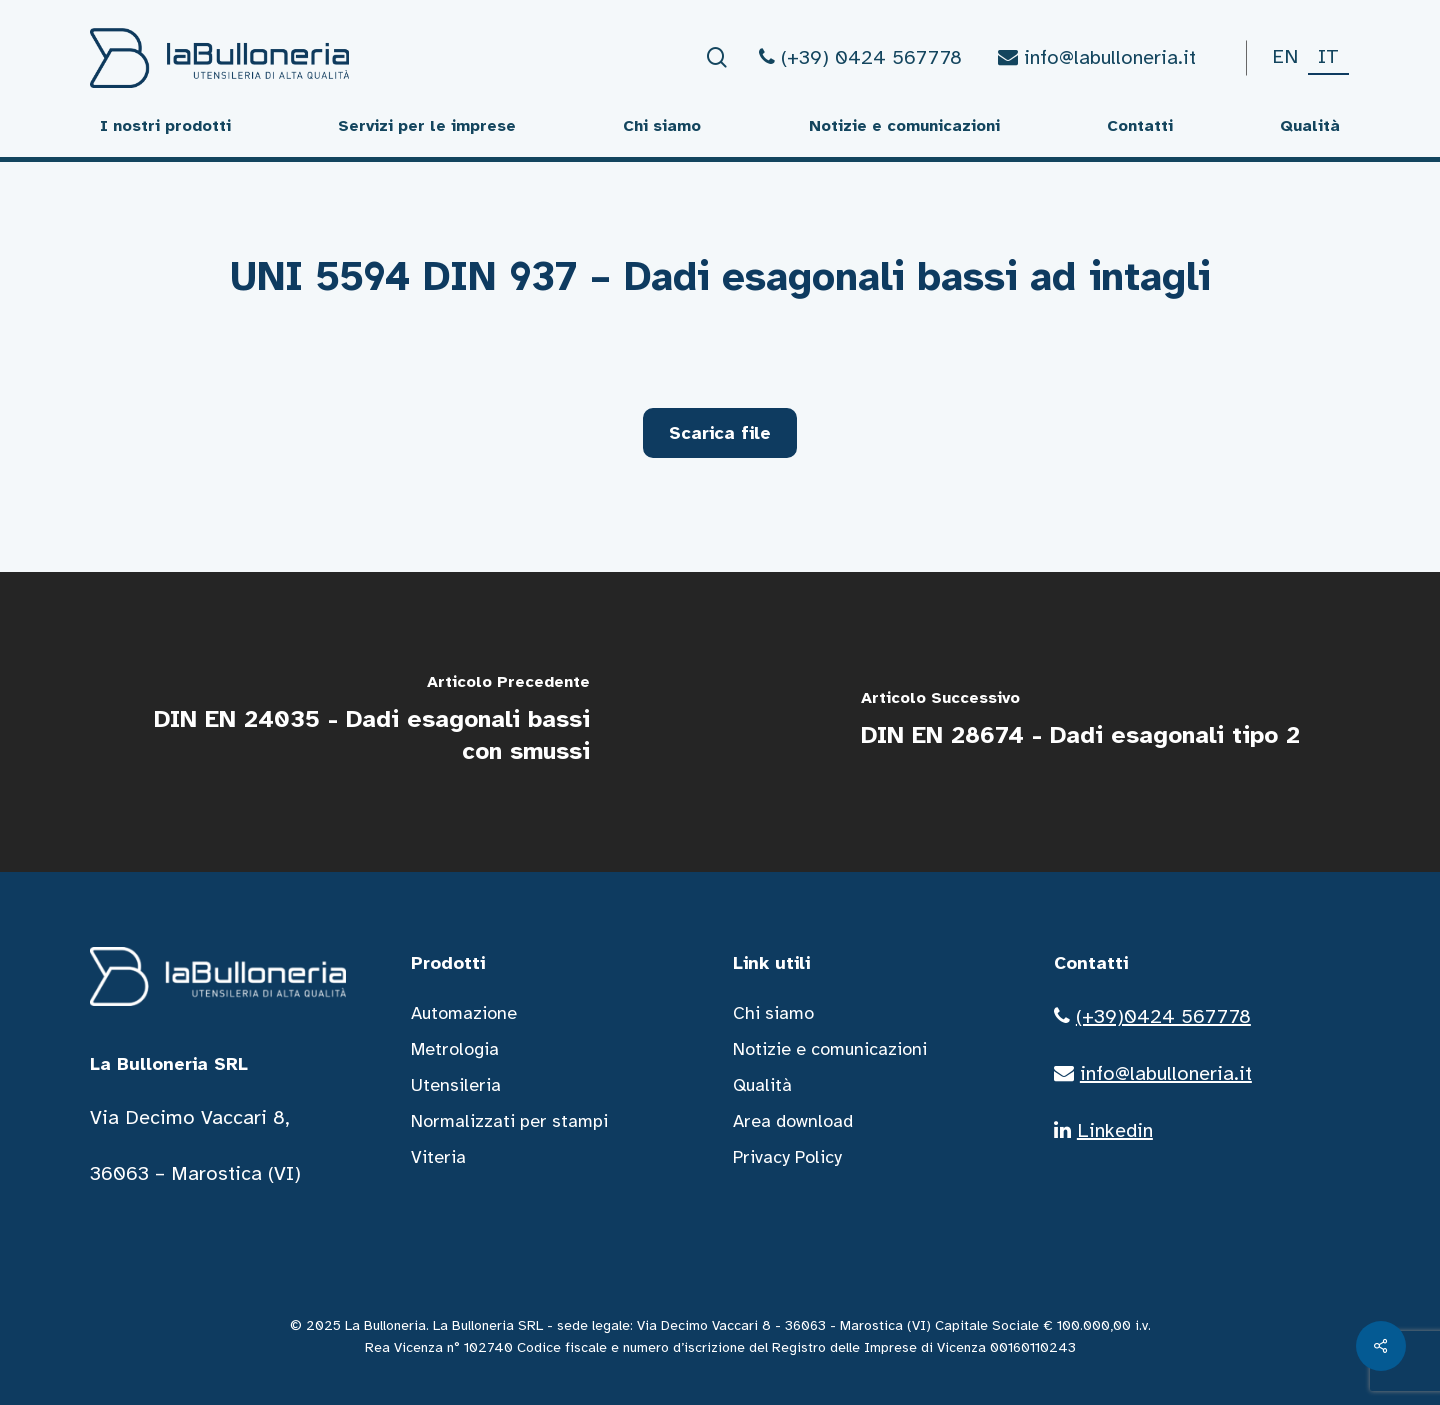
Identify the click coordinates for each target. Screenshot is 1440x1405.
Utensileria (456, 1085)
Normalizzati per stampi (509, 1121)
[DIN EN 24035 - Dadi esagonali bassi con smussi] (360, 722)
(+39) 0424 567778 (860, 57)
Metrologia (455, 1049)
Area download (793, 1121)
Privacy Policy (787, 1157)
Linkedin (1115, 1130)
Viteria (438, 1157)
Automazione (464, 1013)
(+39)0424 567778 (1163, 1016)
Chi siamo (773, 1013)
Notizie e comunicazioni (830, 1049)
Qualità (762, 1085)
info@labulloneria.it (1097, 57)
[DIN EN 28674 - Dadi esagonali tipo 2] (1080, 722)
